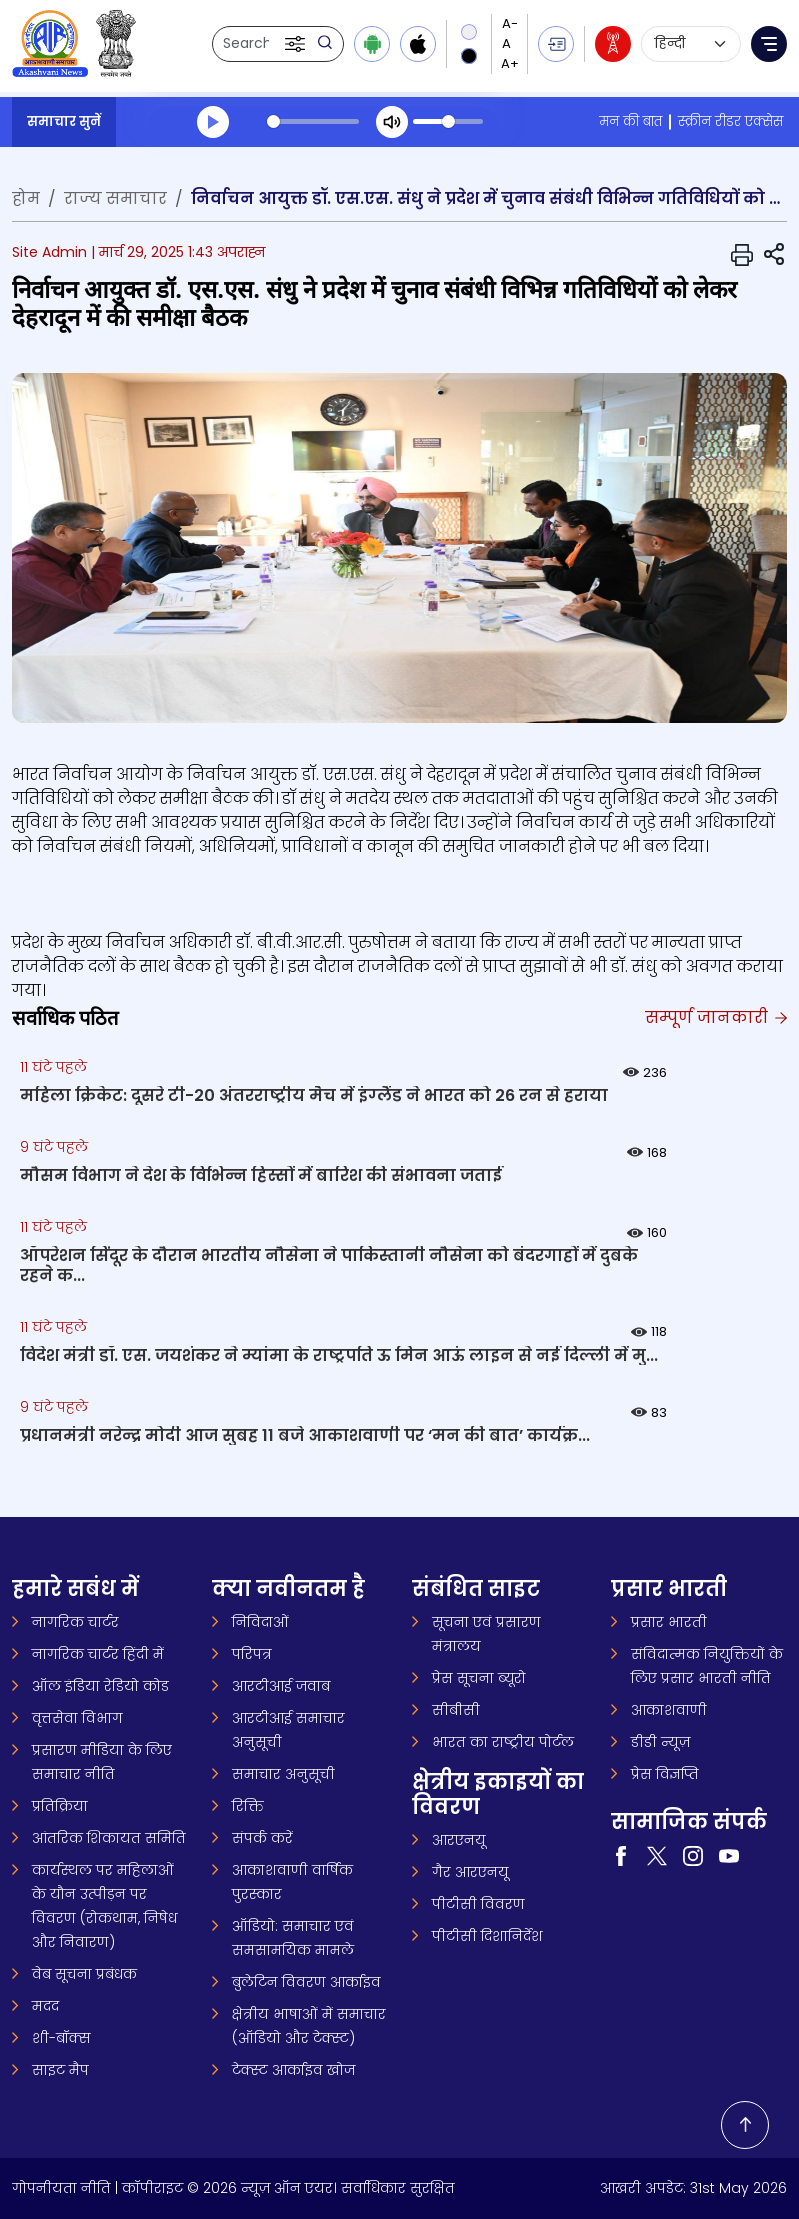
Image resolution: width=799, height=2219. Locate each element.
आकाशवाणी (669, 1710)
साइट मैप (60, 2070)
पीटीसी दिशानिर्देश (487, 1936)
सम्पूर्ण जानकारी (716, 1017)
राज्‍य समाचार (115, 198)
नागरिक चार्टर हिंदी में (98, 1654)
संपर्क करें (262, 1838)
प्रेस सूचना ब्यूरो (479, 1678)
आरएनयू (459, 1840)
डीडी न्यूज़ (660, 1742)
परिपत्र (252, 1654)
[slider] (313, 121)
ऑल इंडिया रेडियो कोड (100, 1686)
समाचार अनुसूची (283, 1774)
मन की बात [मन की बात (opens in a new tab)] (630, 121)
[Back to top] (745, 2125)
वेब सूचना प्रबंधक (84, 1974)
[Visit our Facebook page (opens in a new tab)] (621, 1855)
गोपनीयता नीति (61, 2188)
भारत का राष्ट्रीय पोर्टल (503, 1742)
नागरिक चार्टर (75, 1622)
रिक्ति (248, 1806)
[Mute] (392, 122)
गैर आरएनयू (470, 1872)
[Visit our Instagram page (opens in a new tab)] (693, 1855)
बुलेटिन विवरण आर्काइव (306, 1982)
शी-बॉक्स (61, 2038)
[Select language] (691, 44)
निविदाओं (260, 1622)
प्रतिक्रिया (60, 1806)
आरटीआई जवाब (281, 1686)
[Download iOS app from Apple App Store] (418, 44)
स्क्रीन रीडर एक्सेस (730, 121)
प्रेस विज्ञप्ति (665, 1774)
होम (26, 198)
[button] (297, 44)
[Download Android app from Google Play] (372, 44)
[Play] (213, 122)
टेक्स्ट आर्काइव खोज (293, 2070)
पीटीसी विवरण (478, 1904)
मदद (45, 2006)
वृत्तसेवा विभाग (77, 1718)
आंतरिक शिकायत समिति (109, 1838)
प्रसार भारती (669, 1622)
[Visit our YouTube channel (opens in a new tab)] (729, 1855)
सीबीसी (456, 1710)
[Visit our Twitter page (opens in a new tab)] (657, 1855)
